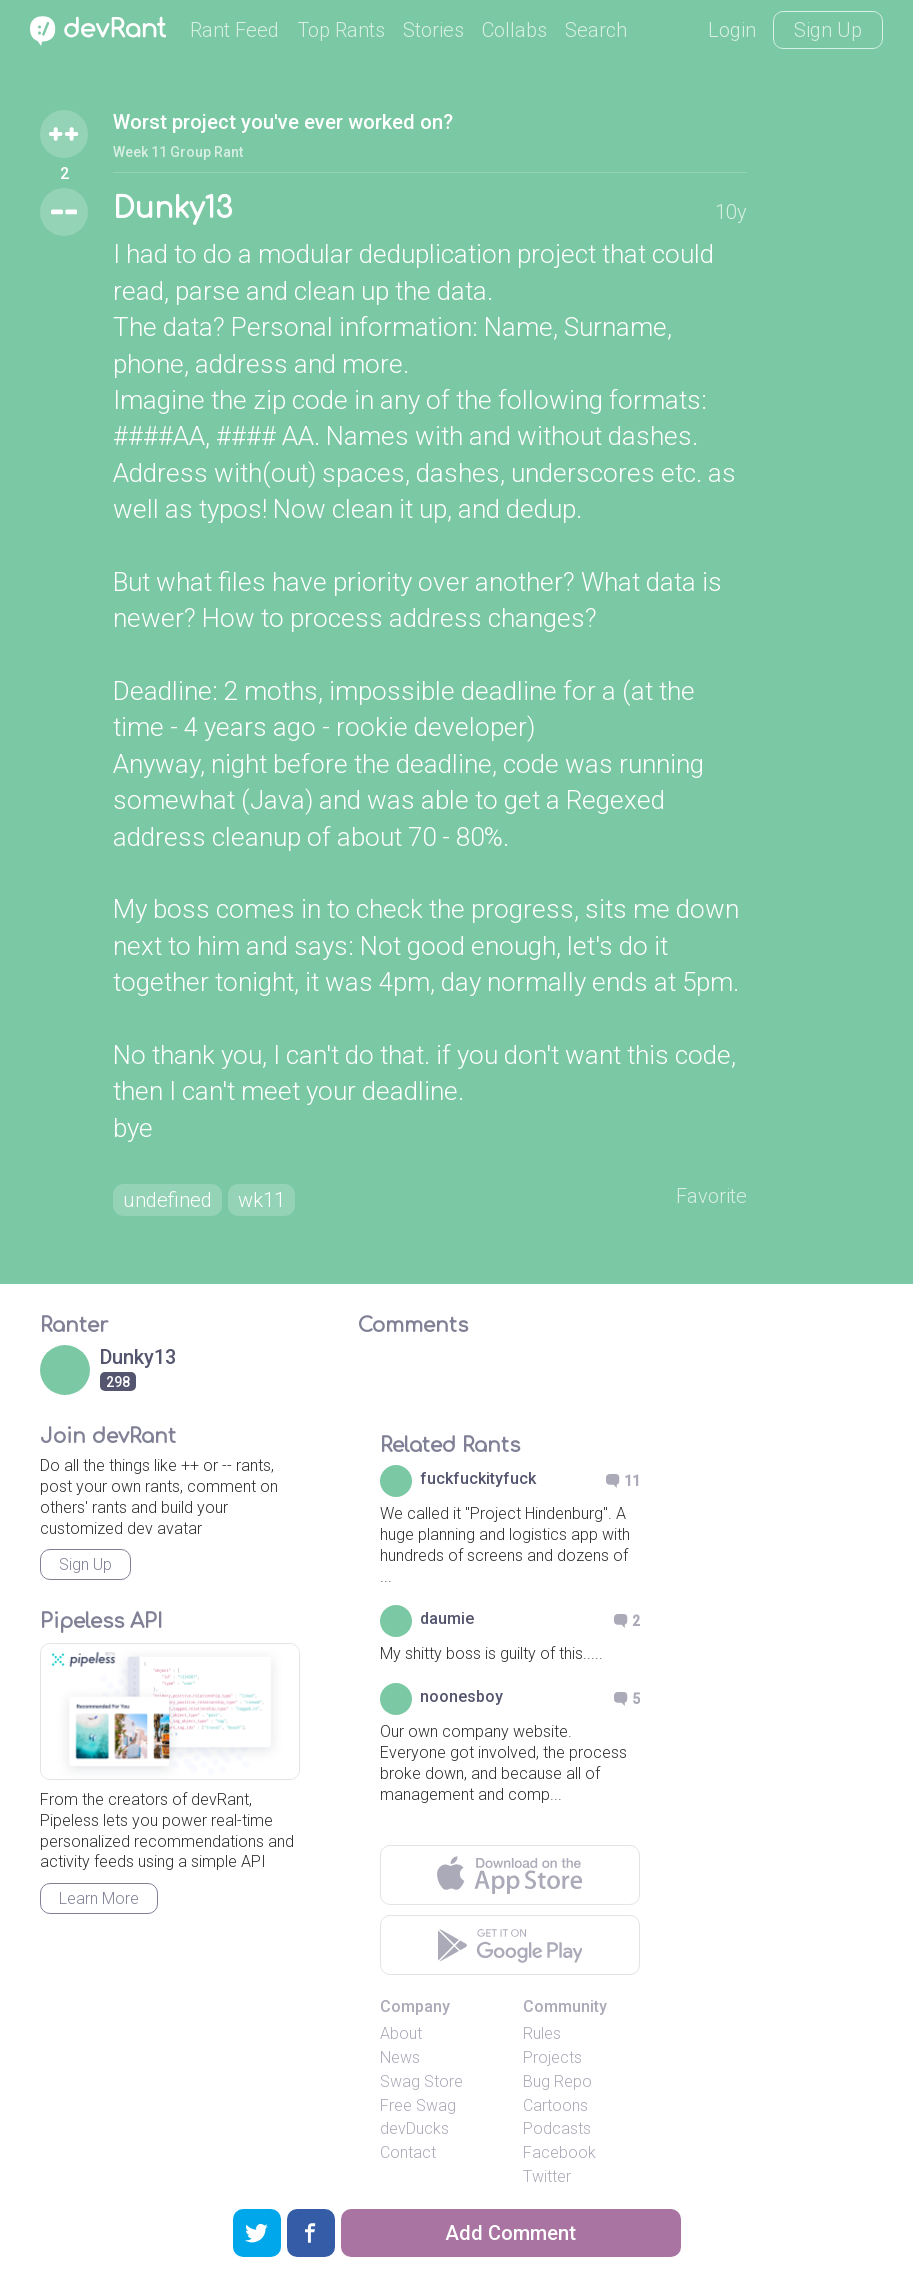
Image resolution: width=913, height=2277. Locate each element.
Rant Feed (234, 30)
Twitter (547, 2176)
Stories (433, 30)
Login (732, 30)
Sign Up (828, 30)
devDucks (414, 2128)
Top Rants (341, 30)
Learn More (99, 1898)
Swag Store (421, 2081)
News (400, 2057)
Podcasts (557, 2128)
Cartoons (555, 2105)
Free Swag (418, 2105)
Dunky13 (172, 209)
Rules (542, 2033)
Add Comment (510, 2233)
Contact (408, 2152)
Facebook (559, 2152)
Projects (552, 2057)
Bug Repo (557, 2081)
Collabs (514, 30)
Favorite (711, 1196)
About (401, 2033)
